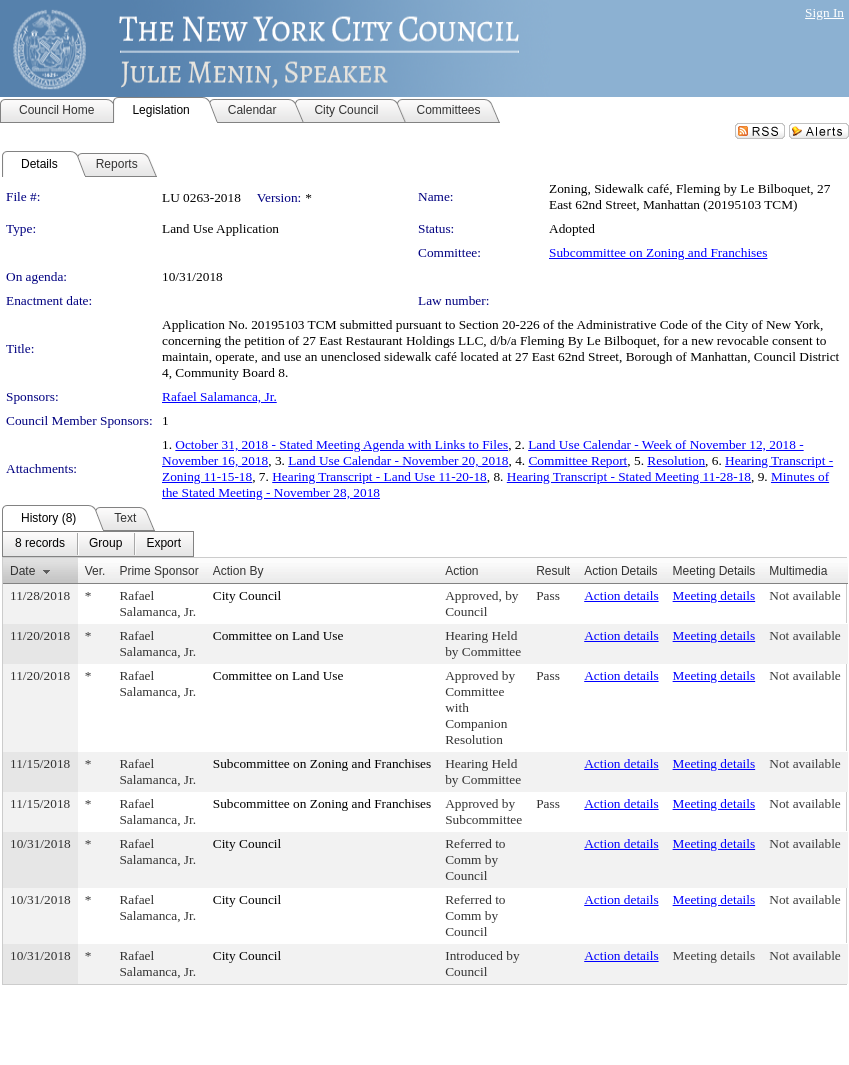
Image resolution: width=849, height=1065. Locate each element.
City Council (247, 595)
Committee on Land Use (278, 635)
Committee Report (577, 460)
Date (22, 571)
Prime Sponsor (158, 571)
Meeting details (714, 595)
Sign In (824, 12)
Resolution (676, 460)
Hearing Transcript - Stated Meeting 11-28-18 (629, 476)
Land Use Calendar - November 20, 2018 (398, 460)
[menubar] (98, 544)
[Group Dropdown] (105, 544)
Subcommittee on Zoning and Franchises (658, 252)
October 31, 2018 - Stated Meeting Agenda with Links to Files (341, 444)
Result (553, 571)
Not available (804, 595)
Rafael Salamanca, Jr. (219, 396)
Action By (238, 571)
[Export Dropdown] (163, 544)
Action (461, 571)
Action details (621, 595)
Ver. (95, 571)
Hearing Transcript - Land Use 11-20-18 (379, 476)
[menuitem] (40, 544)
